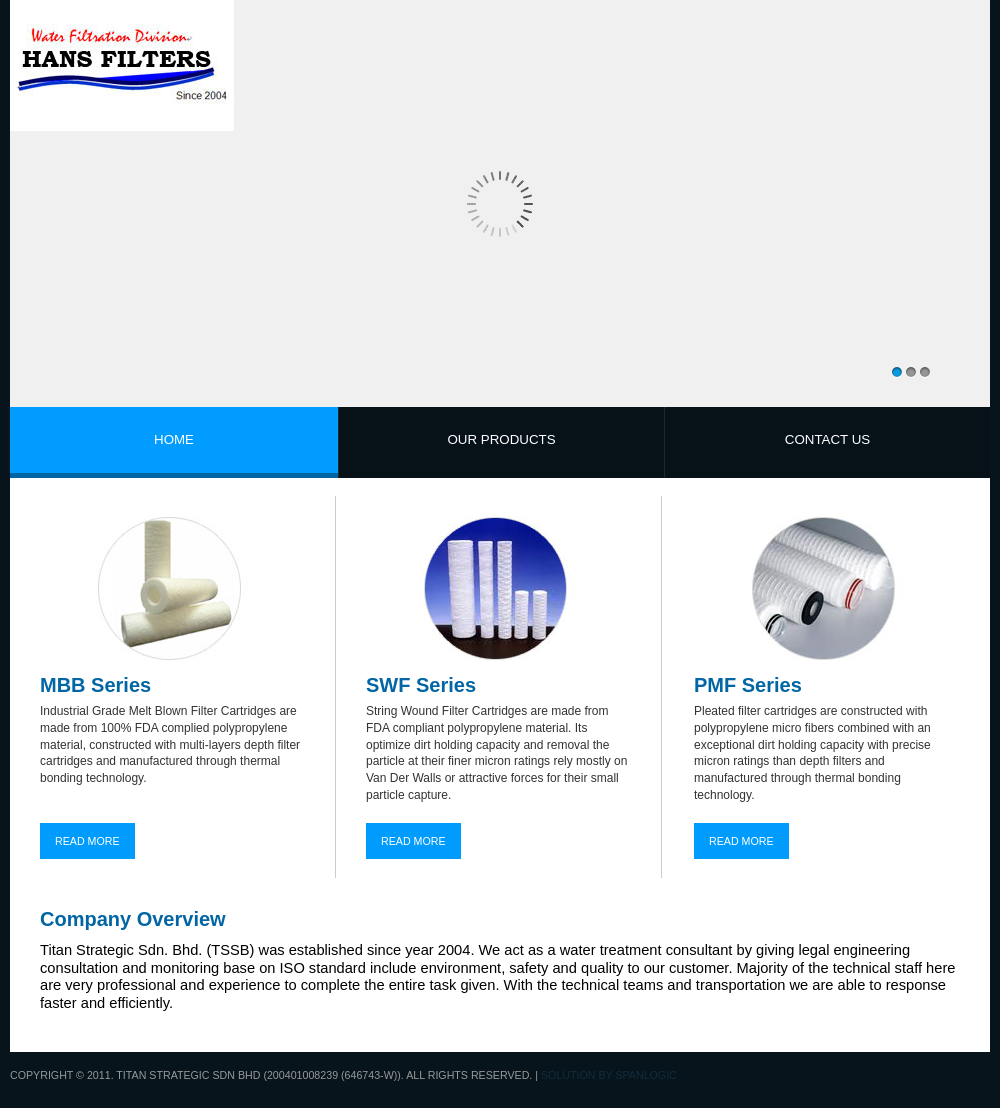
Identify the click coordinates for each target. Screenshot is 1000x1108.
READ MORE (87, 841)
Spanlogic (645, 1075)
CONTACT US (827, 439)
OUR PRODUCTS (501, 439)
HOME (174, 439)
